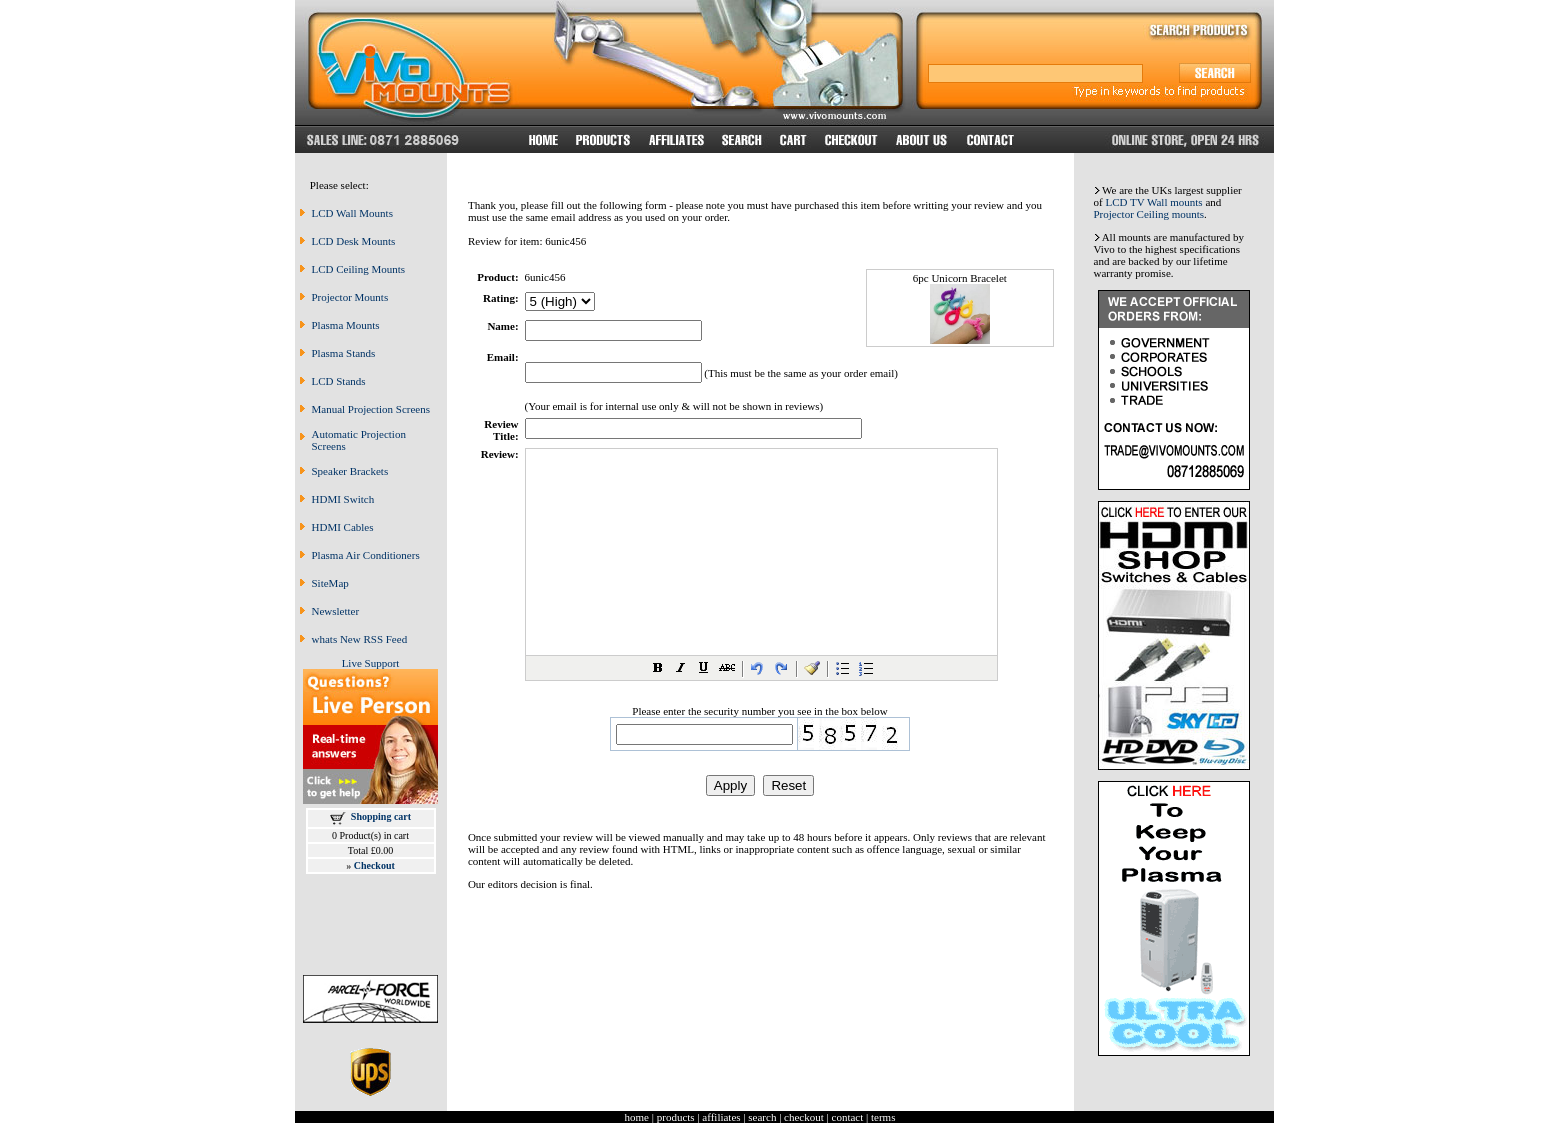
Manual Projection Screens (371, 409)
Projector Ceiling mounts (1149, 214)
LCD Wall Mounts (352, 213)
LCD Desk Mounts (354, 241)
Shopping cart (381, 816)
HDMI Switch (343, 499)
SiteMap (330, 583)
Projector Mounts (350, 297)
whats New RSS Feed (360, 639)
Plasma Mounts (346, 325)
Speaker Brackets (350, 471)
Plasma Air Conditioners (366, 555)
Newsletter (336, 611)
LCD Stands (339, 381)
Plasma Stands (344, 353)
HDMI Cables (343, 527)
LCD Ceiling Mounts (359, 269)
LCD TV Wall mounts (1153, 202)
